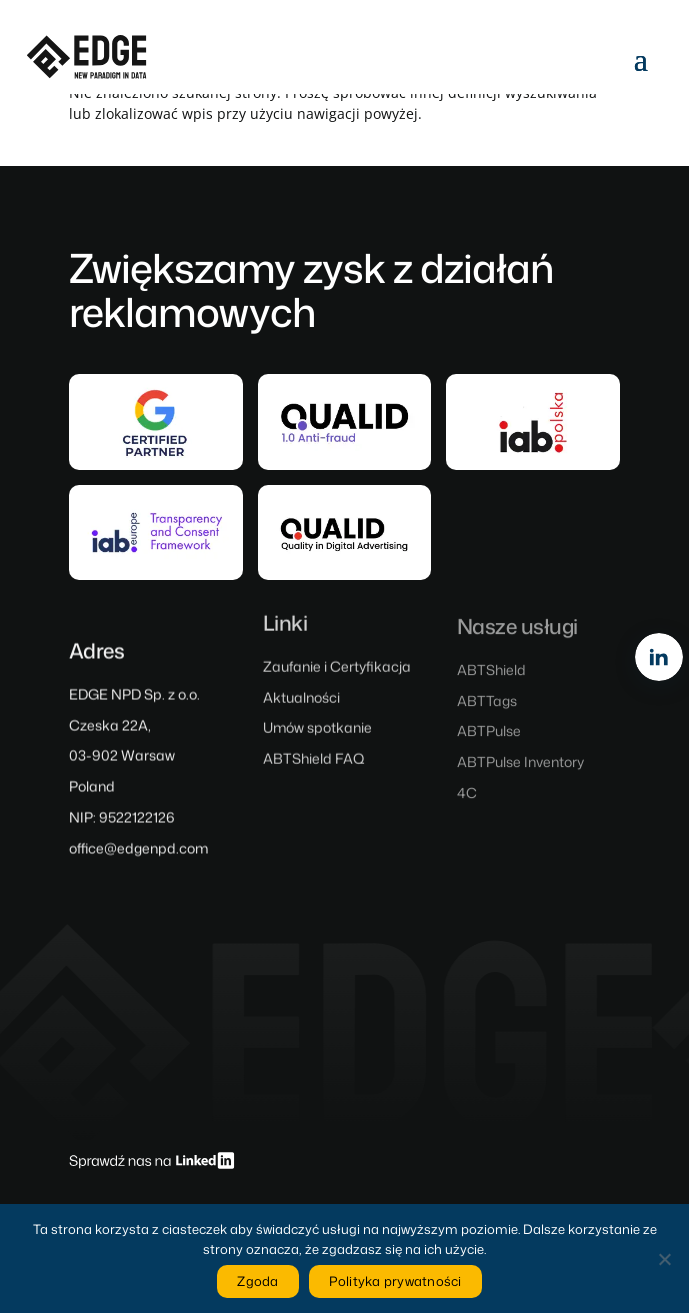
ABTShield (491, 675)
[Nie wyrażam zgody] (664, 1259)
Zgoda (257, 1281)
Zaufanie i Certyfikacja (337, 671)
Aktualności (301, 702)
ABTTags (487, 705)
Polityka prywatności (395, 1281)
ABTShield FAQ (314, 763)
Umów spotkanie (317, 733)
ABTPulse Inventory (520, 767)
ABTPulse (489, 736)
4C (467, 798)
